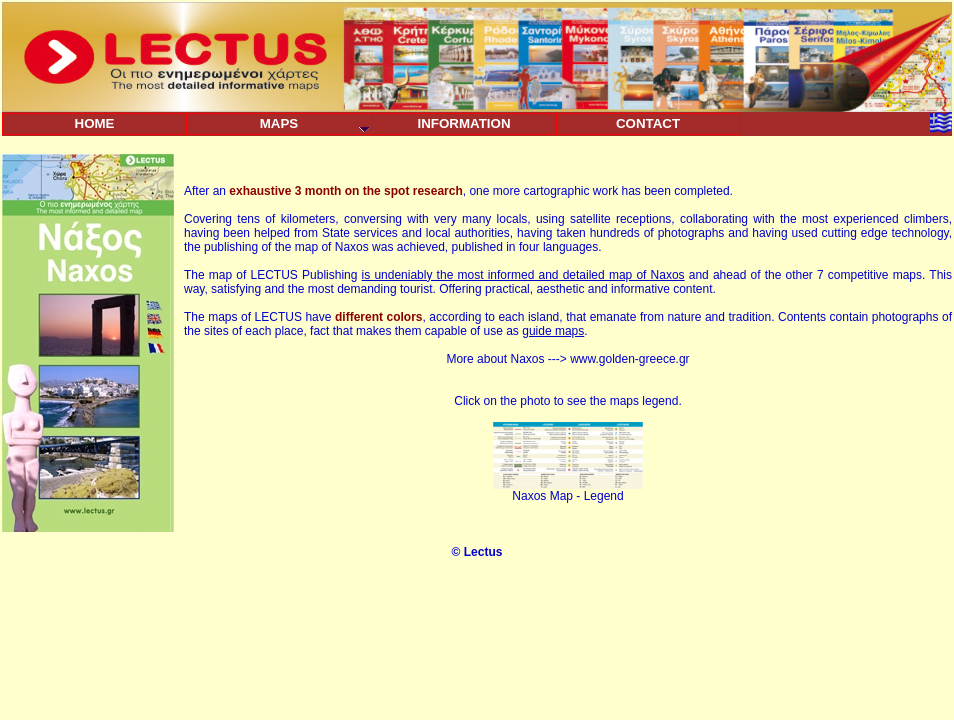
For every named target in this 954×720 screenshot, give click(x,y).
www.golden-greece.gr (629, 359)
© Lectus (477, 552)
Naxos (527, 359)
